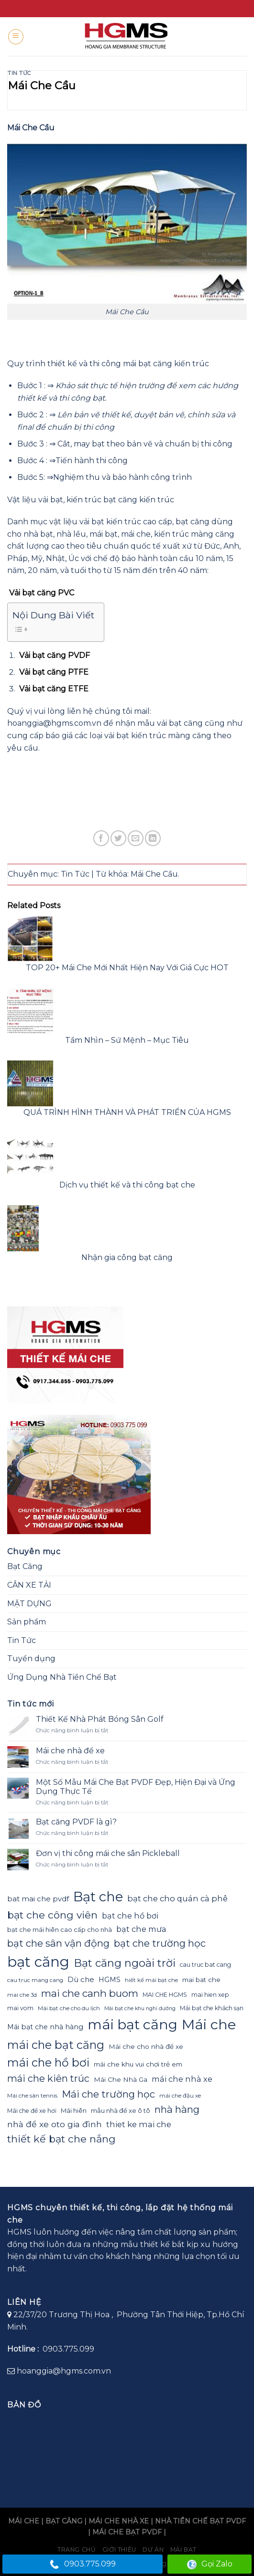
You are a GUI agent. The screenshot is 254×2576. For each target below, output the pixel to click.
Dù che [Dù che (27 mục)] (80, 1979)
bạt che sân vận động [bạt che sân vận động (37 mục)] (58, 1943)
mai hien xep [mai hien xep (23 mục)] (210, 1994)
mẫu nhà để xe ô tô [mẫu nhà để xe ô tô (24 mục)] (120, 2110)
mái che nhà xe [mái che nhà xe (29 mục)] (182, 2079)
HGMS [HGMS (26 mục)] (110, 1979)
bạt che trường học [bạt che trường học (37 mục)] (160, 1943)
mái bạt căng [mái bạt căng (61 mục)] (132, 2024)
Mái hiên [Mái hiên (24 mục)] (74, 2110)
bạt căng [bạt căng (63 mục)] (38, 1961)
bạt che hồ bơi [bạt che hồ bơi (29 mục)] (130, 1915)
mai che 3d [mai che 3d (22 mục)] (22, 1995)
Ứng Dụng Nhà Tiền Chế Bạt (62, 1677)
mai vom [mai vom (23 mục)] (20, 2008)
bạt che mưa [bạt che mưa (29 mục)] (141, 1929)
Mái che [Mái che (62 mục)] (209, 2024)
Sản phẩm (26, 1621)
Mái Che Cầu (154, 874)
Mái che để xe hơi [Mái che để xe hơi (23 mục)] (31, 2110)
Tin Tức (19, 73)
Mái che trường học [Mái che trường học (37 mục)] (108, 2094)
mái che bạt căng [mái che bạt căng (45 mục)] (55, 2045)
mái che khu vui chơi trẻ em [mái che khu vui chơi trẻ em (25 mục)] (138, 2064)
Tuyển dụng (31, 1658)
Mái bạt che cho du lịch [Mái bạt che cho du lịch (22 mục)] (69, 2008)
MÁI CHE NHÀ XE (118, 2521)
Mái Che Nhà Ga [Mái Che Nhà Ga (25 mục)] (120, 2079)
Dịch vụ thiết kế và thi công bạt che (127, 1184)
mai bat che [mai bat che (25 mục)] (201, 1979)
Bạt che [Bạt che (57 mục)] (98, 1897)
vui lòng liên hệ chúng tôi (83, 711)
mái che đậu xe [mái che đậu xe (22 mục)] (180, 2095)
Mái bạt (183, 2549)
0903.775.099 (83, 2564)
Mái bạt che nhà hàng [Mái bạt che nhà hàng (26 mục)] (45, 2027)
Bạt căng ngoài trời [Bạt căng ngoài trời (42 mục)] (125, 1963)
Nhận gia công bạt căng (127, 1257)
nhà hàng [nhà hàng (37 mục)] (177, 2109)
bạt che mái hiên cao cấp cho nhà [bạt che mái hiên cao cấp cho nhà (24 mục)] (59, 1929)
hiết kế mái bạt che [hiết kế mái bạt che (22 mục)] (151, 1980)
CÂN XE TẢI (29, 1585)
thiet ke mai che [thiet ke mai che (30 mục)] (138, 2124)
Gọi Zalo (209, 2564)
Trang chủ (76, 2549)
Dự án (153, 2549)
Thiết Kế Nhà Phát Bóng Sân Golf (100, 1719)
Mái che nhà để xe (70, 1750)
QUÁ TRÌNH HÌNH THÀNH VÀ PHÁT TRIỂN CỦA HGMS (127, 1112)
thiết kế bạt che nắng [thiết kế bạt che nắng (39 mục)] (61, 2139)
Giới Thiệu (119, 2549)
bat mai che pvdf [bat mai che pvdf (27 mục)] (38, 1898)
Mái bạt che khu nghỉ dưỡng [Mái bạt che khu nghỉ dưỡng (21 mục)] (140, 2008)
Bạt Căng (25, 1566)
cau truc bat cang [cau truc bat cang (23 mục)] (205, 1964)
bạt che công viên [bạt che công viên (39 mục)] (52, 1915)
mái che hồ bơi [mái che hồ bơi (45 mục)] (48, 2062)
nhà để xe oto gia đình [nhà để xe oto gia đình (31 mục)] (54, 2124)
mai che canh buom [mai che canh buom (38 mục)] (89, 1993)
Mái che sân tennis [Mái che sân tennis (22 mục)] (32, 2095)
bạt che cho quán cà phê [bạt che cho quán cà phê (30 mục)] (177, 1898)
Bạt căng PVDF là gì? (76, 1821)
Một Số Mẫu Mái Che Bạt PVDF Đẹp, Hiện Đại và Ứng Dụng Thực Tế (135, 1787)
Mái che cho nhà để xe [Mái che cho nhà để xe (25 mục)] (146, 2046)
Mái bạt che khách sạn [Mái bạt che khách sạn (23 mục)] (211, 2008)
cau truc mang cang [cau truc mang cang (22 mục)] (35, 1980)
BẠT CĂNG (63, 2521)
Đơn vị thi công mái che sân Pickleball (108, 1853)
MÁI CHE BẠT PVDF (127, 2532)
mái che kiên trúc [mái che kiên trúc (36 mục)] (48, 2078)
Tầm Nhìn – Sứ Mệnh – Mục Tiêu (127, 1040)
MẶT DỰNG (29, 1603)
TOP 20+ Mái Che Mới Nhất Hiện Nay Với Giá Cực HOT (127, 967)
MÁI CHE (23, 2521)
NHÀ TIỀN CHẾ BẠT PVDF (200, 2521)
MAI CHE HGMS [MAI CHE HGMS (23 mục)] (165, 1994)
